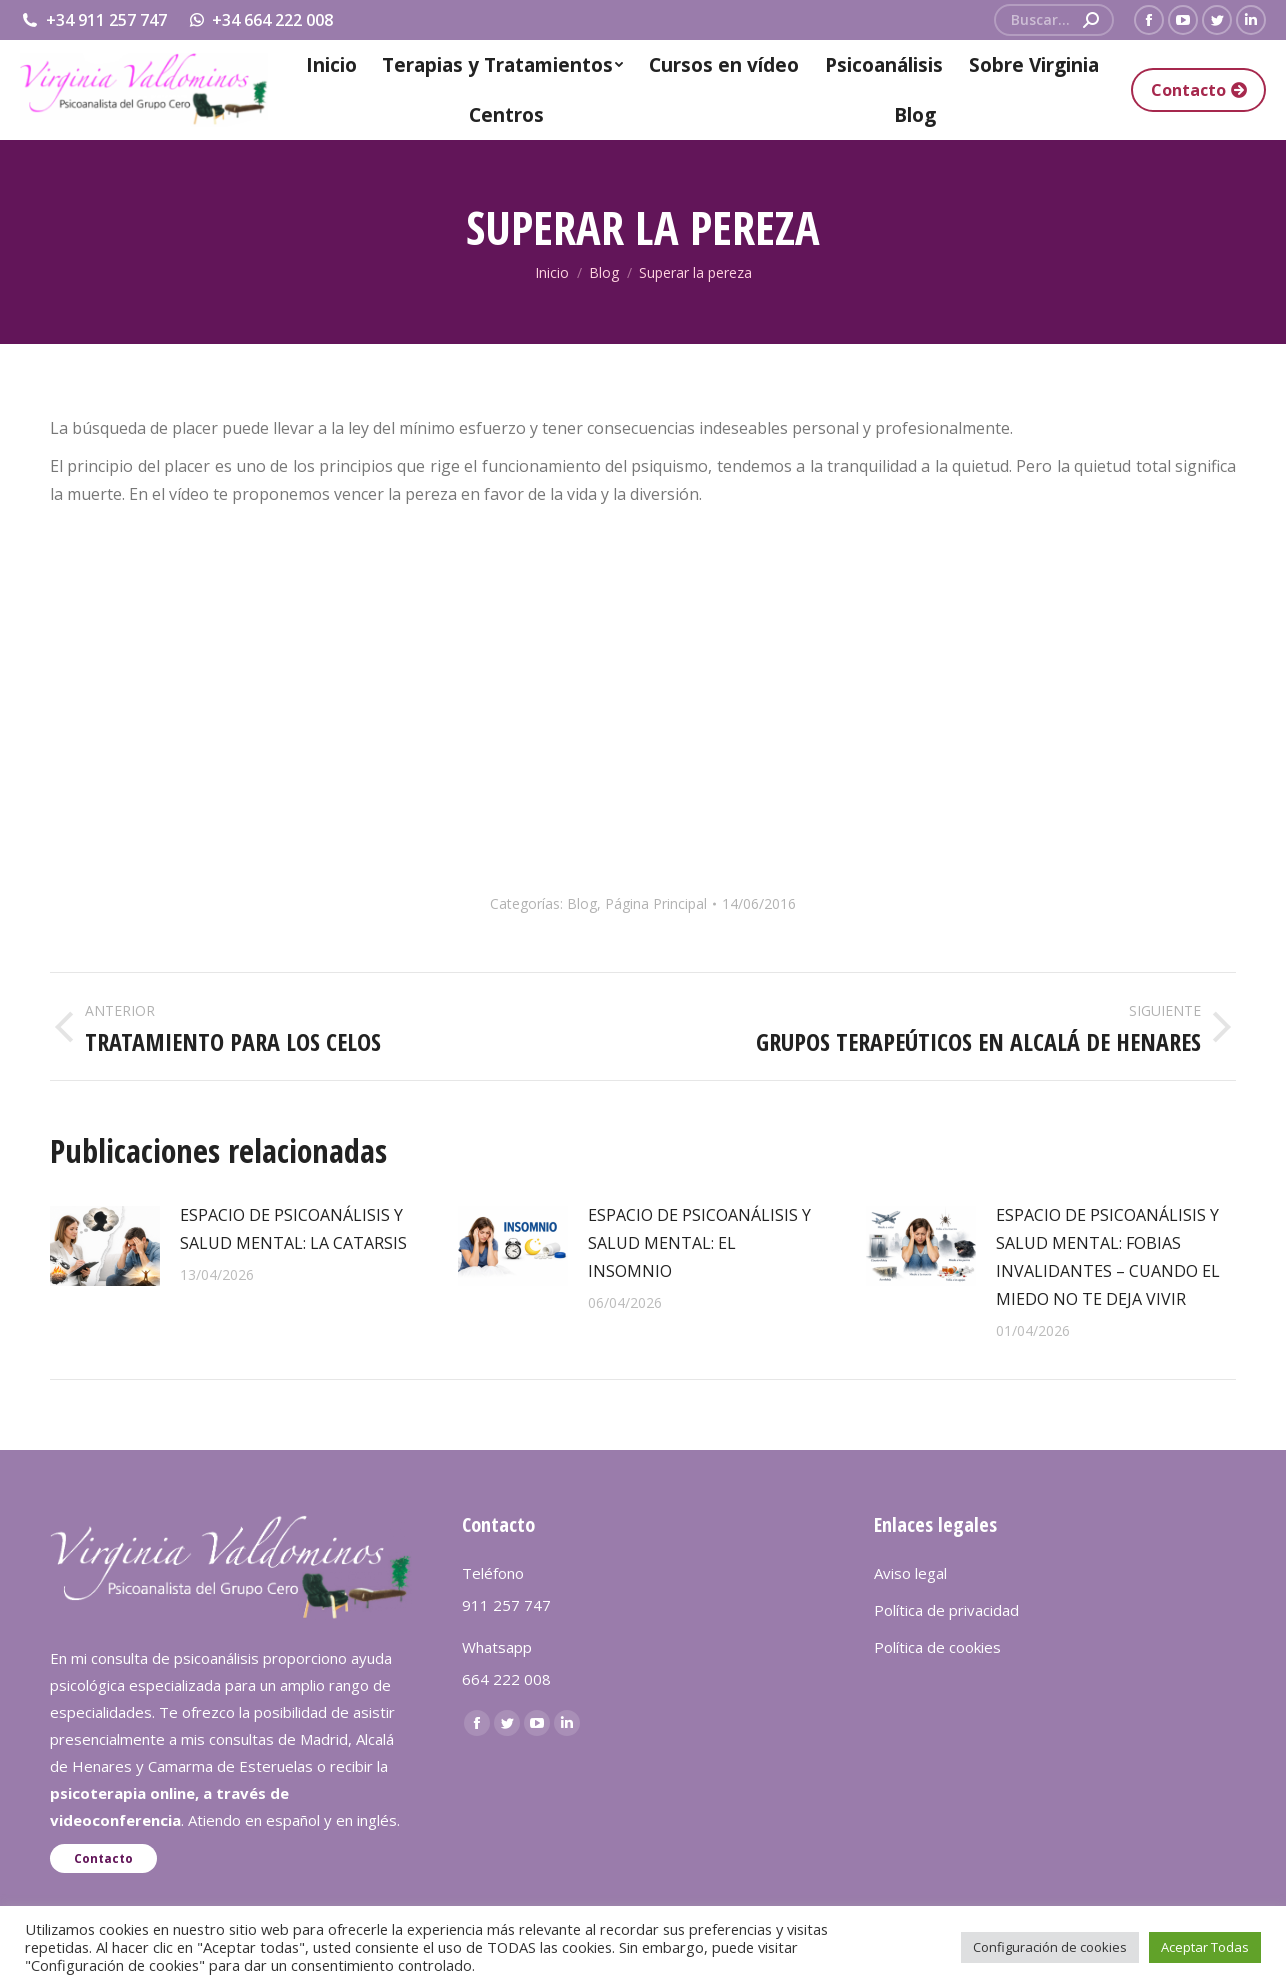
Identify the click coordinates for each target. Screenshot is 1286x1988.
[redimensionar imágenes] (105, 1246)
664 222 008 (506, 1679)
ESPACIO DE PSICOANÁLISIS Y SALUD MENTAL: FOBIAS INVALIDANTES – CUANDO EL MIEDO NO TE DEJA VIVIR (1108, 1257)
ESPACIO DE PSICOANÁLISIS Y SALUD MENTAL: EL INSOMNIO (699, 1243)
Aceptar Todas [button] (1205, 1947)
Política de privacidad (946, 1610)
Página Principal (656, 903)
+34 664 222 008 (260, 20)
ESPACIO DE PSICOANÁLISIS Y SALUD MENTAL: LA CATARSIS (293, 1229)
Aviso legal (910, 1573)
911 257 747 (506, 1605)
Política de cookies (937, 1647)
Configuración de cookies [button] (1050, 1947)
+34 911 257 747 (93, 20)
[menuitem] (331, 65)
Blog (582, 903)
